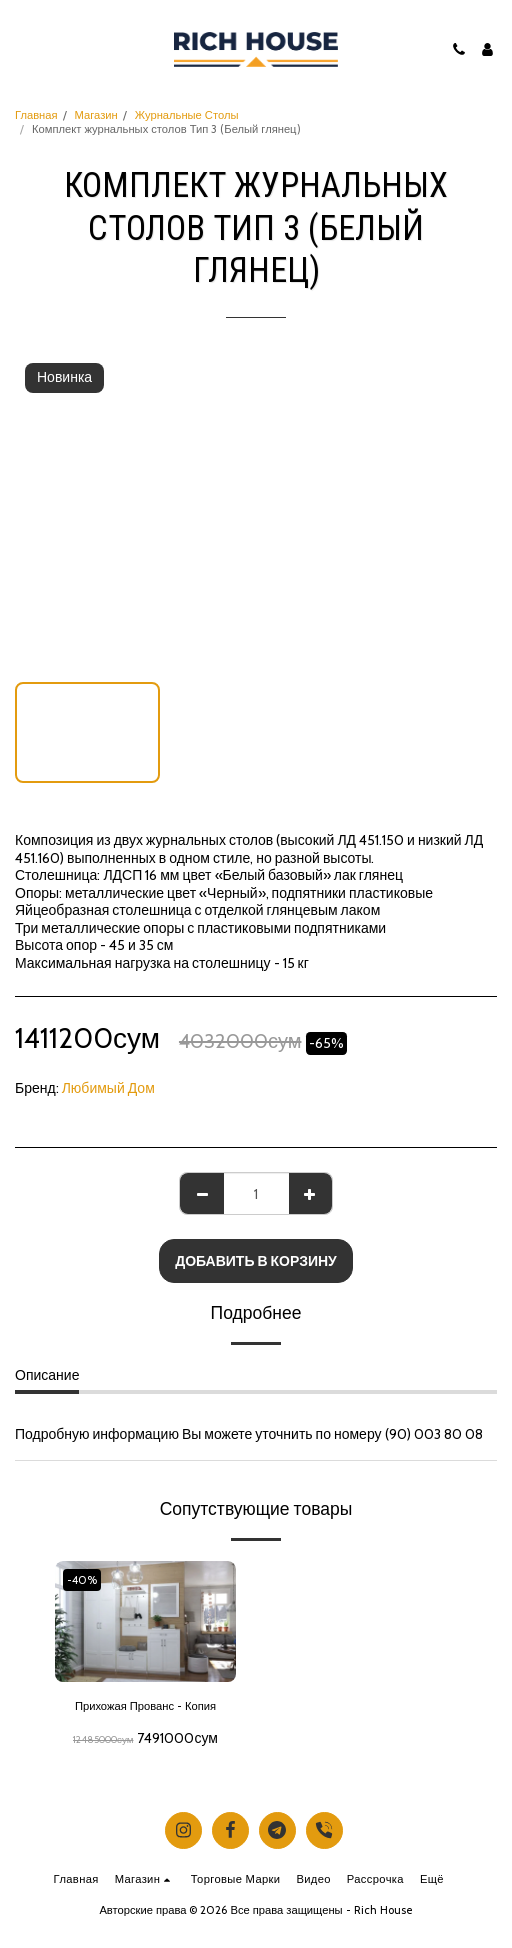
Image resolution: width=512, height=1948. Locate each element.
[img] (145, 1621)
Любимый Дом (108, 1088)
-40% (82, 1580)
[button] (22, 49)
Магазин (96, 115)
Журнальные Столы (187, 115)
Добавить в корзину (256, 1261)
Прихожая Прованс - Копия (145, 1706)
